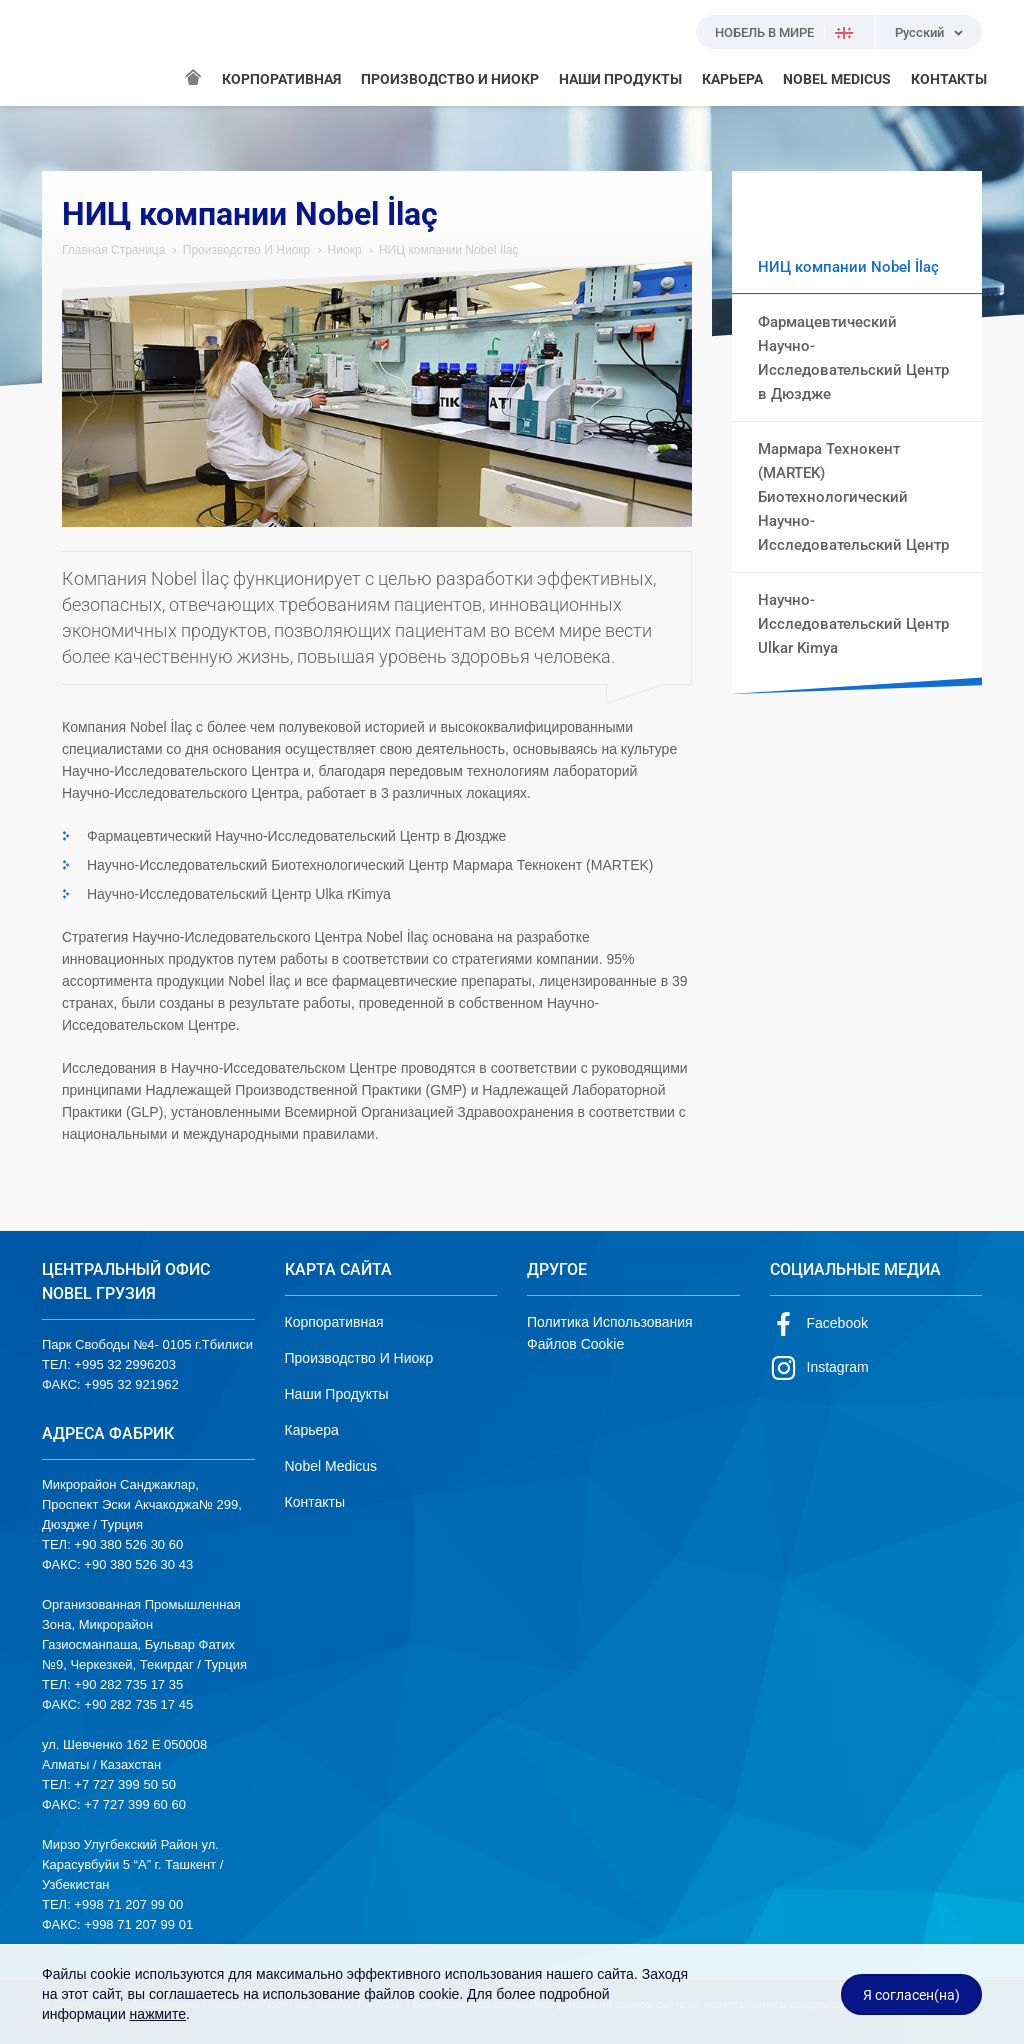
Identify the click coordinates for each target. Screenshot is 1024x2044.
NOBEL (69, 53)
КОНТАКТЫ (949, 79)
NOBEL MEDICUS (837, 79)
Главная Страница (113, 250)
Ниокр (345, 250)
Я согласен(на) (911, 1995)
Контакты (315, 1502)
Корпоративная (334, 1322)
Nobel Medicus (331, 1466)
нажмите (158, 2014)
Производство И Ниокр (247, 250)
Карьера (312, 1430)
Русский (919, 32)
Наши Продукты (337, 1394)
